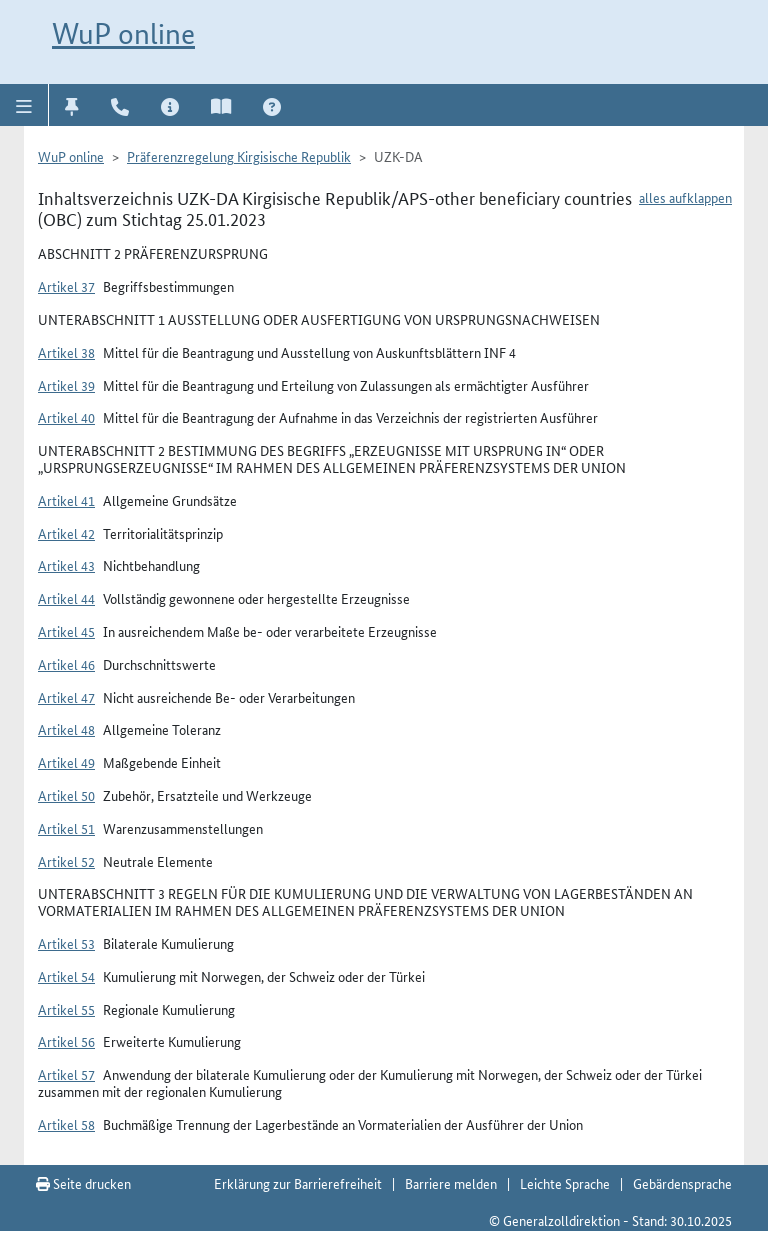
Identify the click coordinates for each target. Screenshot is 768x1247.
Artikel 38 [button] (66, 352)
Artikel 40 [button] (66, 417)
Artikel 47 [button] (66, 697)
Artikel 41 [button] (66, 500)
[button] (24, 105)
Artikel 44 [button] (66, 598)
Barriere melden (451, 1183)
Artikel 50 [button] (66, 795)
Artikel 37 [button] (66, 286)
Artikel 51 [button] (66, 828)
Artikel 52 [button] (66, 861)
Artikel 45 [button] (66, 631)
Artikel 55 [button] (66, 1009)
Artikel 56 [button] (66, 1041)
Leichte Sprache (565, 1183)
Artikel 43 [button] (66, 565)
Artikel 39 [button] (66, 385)
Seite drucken (83, 1183)
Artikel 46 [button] (66, 664)
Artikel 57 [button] (66, 1074)
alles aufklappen (685, 197)
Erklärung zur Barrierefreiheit (298, 1183)
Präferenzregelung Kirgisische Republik (239, 156)
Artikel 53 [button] (66, 943)
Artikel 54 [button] (66, 976)
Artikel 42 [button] (66, 533)
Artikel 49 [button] (66, 762)
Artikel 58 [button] (66, 1124)
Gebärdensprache (682, 1183)
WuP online (123, 33)
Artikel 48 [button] (66, 729)
